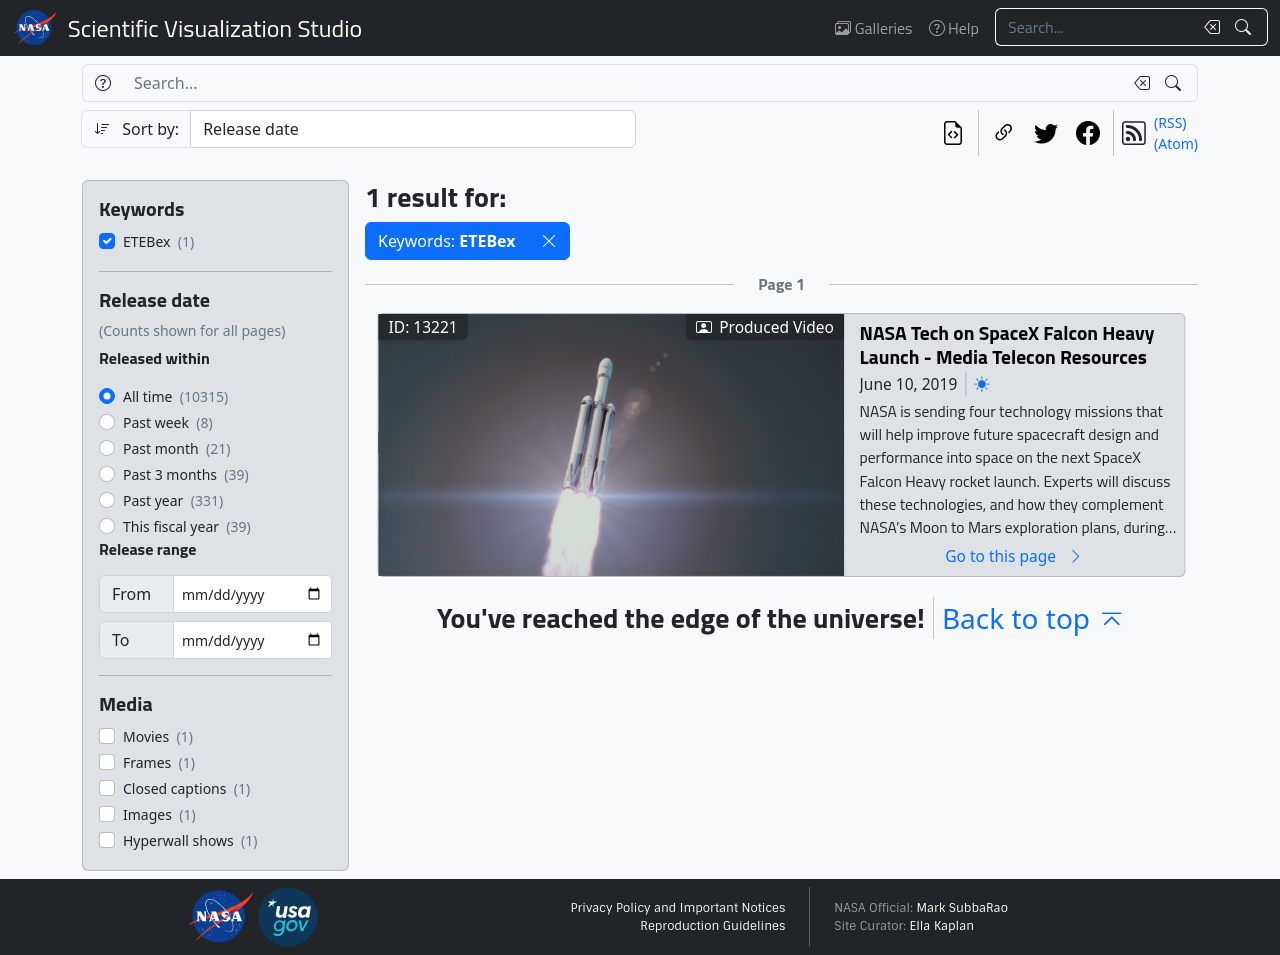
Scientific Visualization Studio (215, 28)
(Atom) (1176, 143)
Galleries (873, 28)
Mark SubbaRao (962, 908)
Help (954, 28)
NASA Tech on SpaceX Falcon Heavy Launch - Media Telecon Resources (1007, 344)
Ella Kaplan (942, 926)
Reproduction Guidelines (712, 926)
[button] (549, 241)
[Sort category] (413, 129)
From (131, 594)
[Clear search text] (1208, 27)
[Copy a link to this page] (1004, 133)
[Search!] (1245, 27)
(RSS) (1170, 122)
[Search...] (1094, 27)
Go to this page (1014, 555)
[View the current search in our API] (953, 133)
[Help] (102, 83)
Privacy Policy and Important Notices (677, 908)
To (120, 640)
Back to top (1034, 618)
